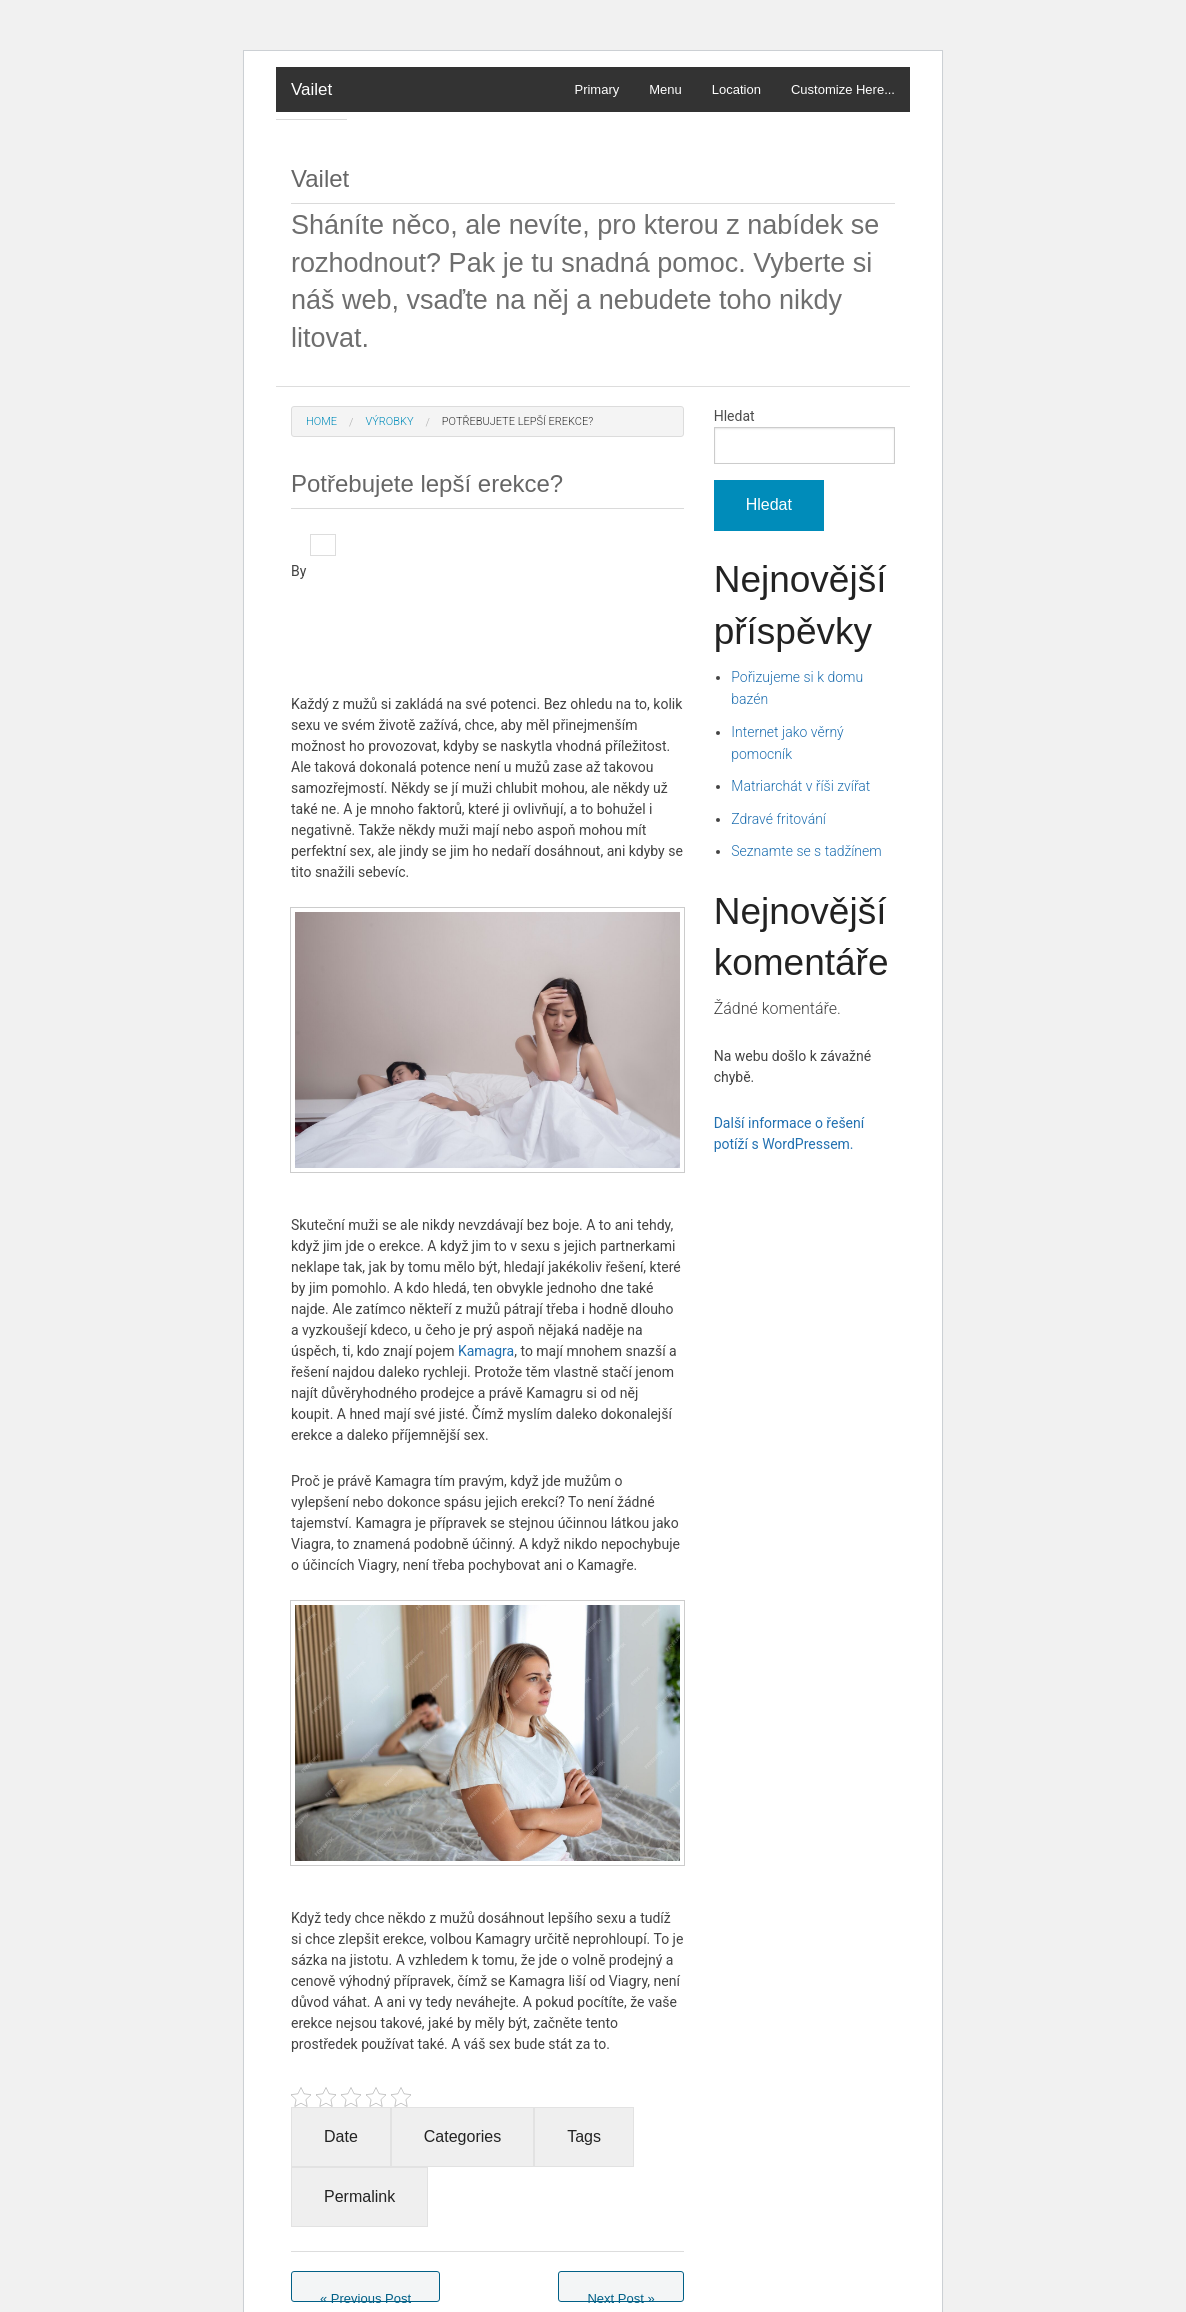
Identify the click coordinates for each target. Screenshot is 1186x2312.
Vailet (311, 89)
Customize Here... (843, 89)
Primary (596, 89)
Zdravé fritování (778, 819)
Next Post (620, 2296)
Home (321, 421)
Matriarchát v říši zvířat (800, 786)
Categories (462, 2136)
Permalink (359, 2196)
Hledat (734, 416)
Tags (584, 2136)
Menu (665, 89)
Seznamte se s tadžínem (806, 851)
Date (341, 2136)
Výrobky (389, 421)
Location (736, 89)
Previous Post (365, 2296)
